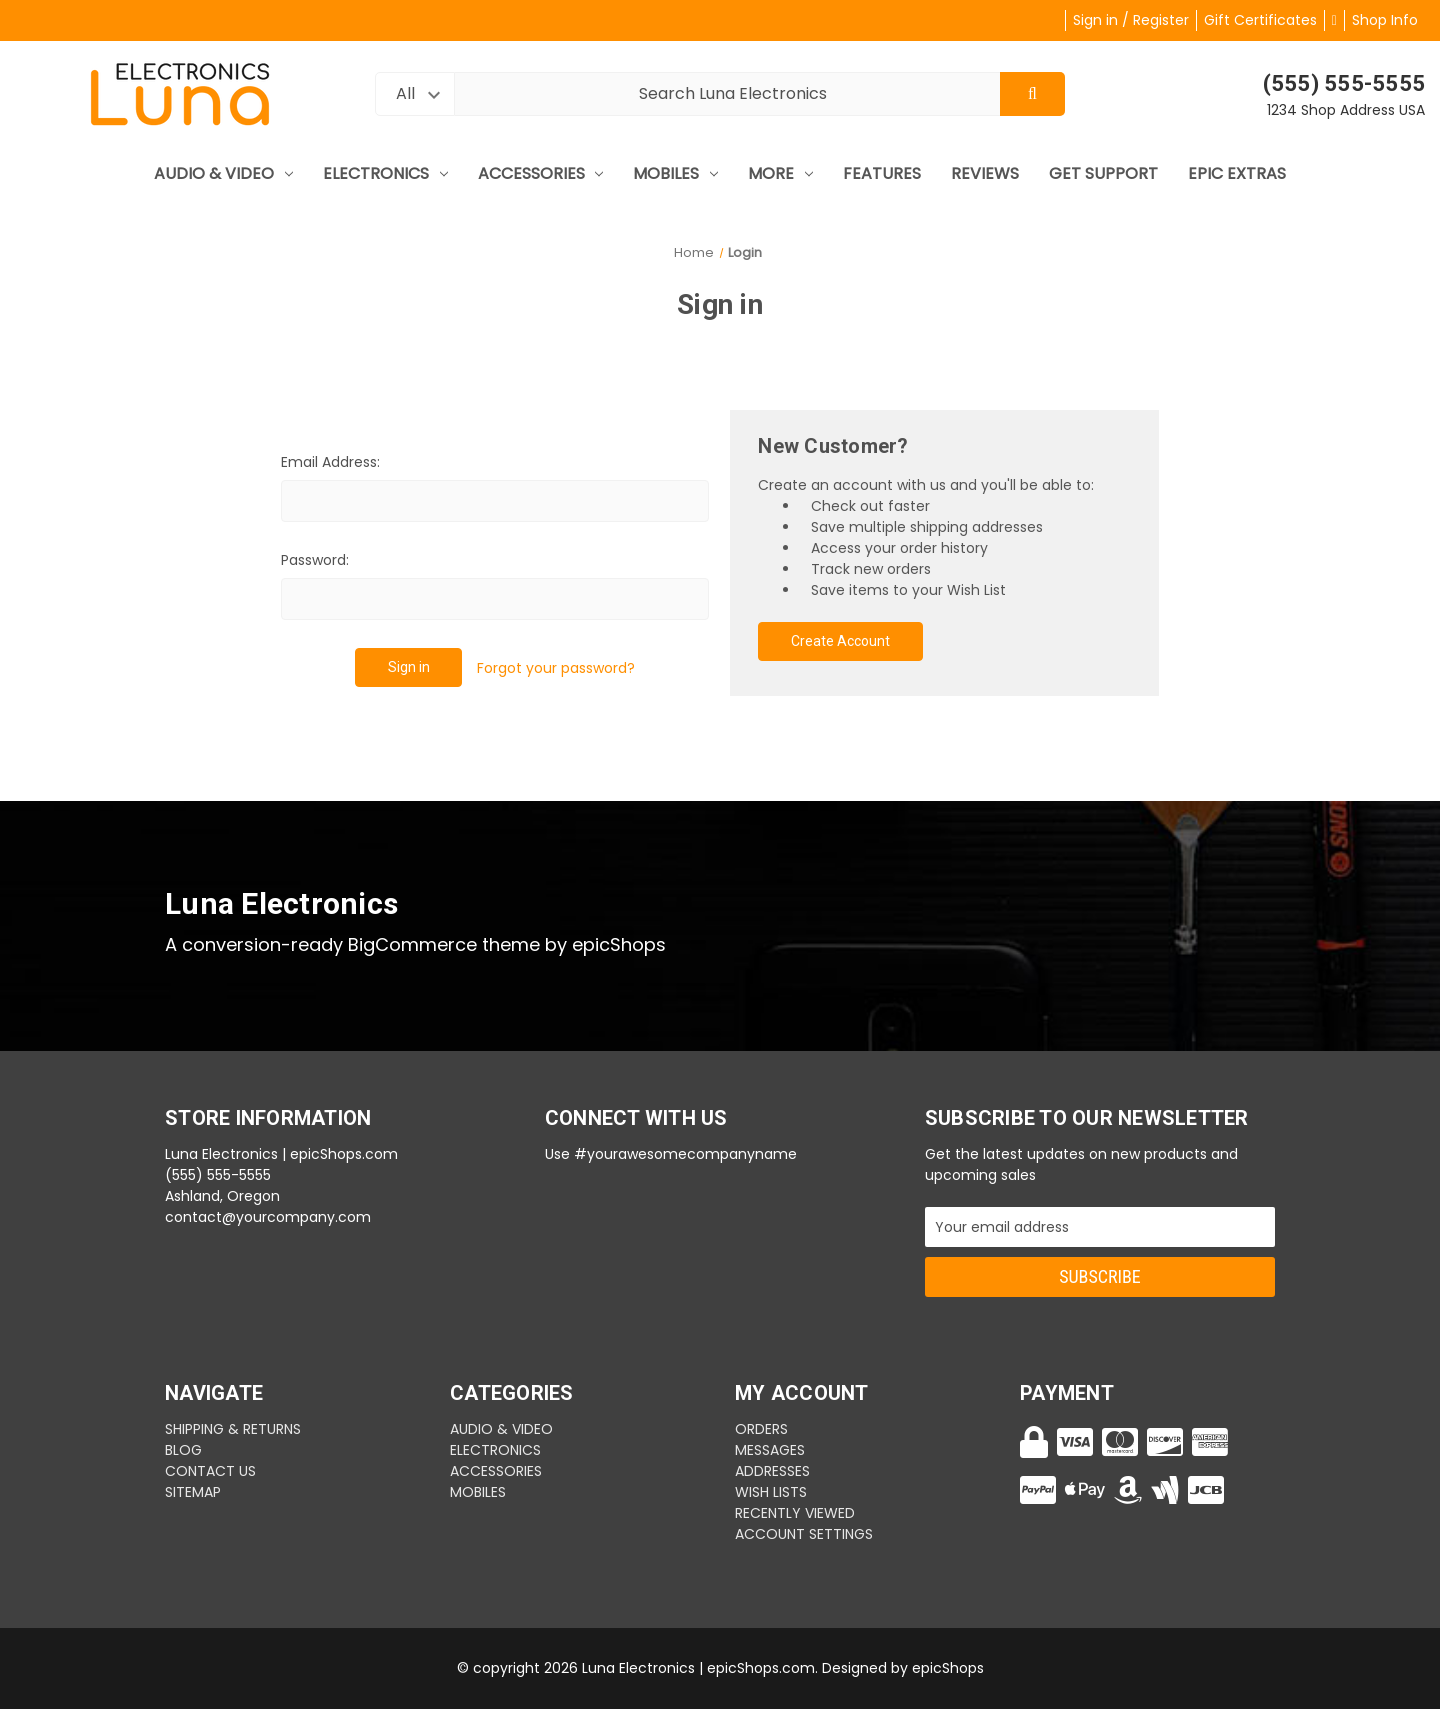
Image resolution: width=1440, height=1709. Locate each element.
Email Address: (330, 462)
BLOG (183, 1450)
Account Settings (804, 1534)
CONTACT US (210, 1471)
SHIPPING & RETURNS (233, 1429)
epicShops (948, 1668)
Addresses (772, 1471)
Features (882, 173)
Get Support (1103, 173)
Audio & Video (223, 173)
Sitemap (193, 1492)
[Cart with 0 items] (1334, 20)
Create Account (840, 641)
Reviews (985, 173)
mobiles (675, 173)
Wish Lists (771, 1492)
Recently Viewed (795, 1513)
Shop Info (1385, 20)
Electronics (385, 173)
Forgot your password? (556, 668)
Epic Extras (1237, 173)
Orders (761, 1429)
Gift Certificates (1260, 20)
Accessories (541, 173)
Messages (770, 1450)
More (780, 173)
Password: (315, 560)
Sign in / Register (1131, 20)
